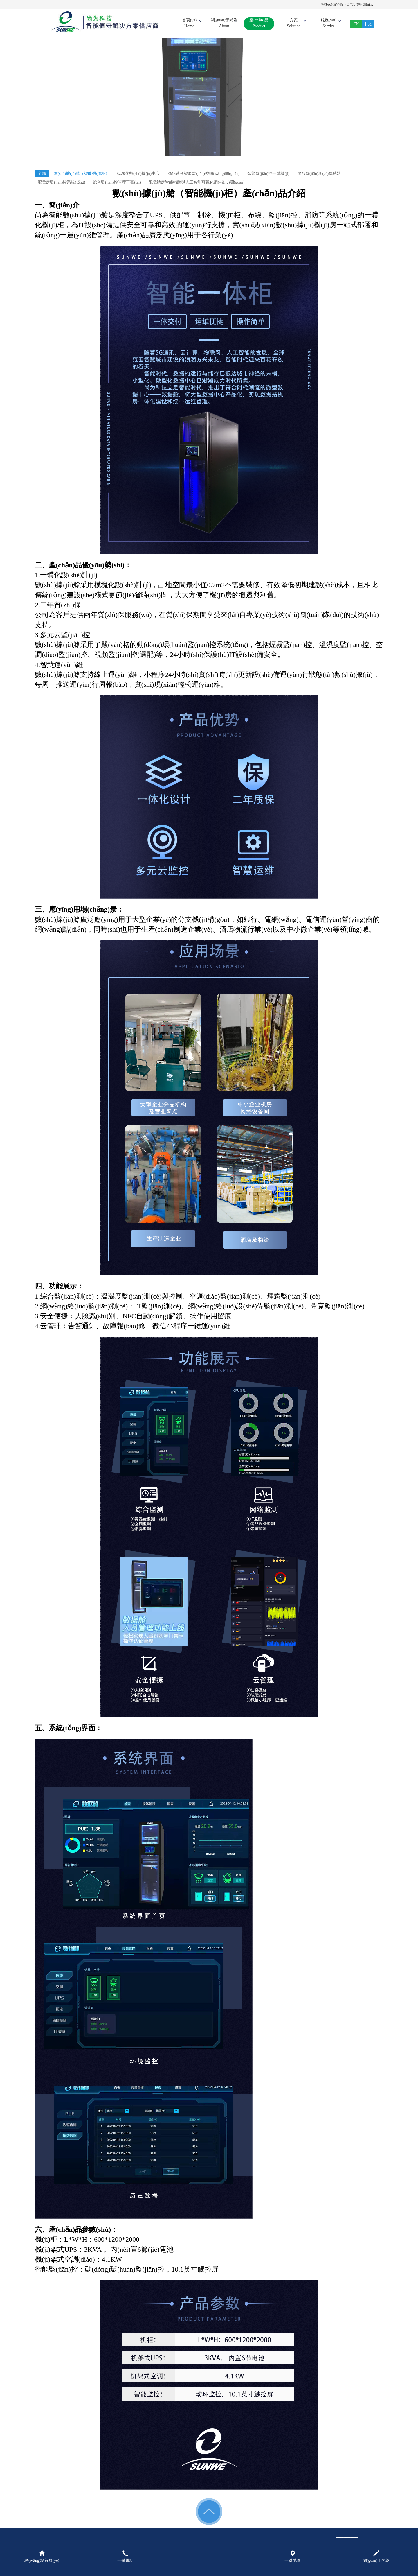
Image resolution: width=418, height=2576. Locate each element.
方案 (293, 23)
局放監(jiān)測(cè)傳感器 (319, 173)
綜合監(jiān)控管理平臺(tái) (117, 182)
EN (356, 24)
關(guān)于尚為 (224, 23)
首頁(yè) (189, 23)
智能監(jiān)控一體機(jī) (268, 173)
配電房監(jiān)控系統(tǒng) (61, 182)
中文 (368, 24)
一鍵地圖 (292, 2556)
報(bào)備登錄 (332, 4)
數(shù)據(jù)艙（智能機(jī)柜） (81, 173)
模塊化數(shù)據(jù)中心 (138, 173)
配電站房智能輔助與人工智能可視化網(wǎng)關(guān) (196, 182)
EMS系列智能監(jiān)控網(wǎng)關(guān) (203, 173)
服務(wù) (328, 23)
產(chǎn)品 (259, 23)
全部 (42, 173)
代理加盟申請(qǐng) (359, 4)
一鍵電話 (125, 2556)
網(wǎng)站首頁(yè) (41, 2556)
